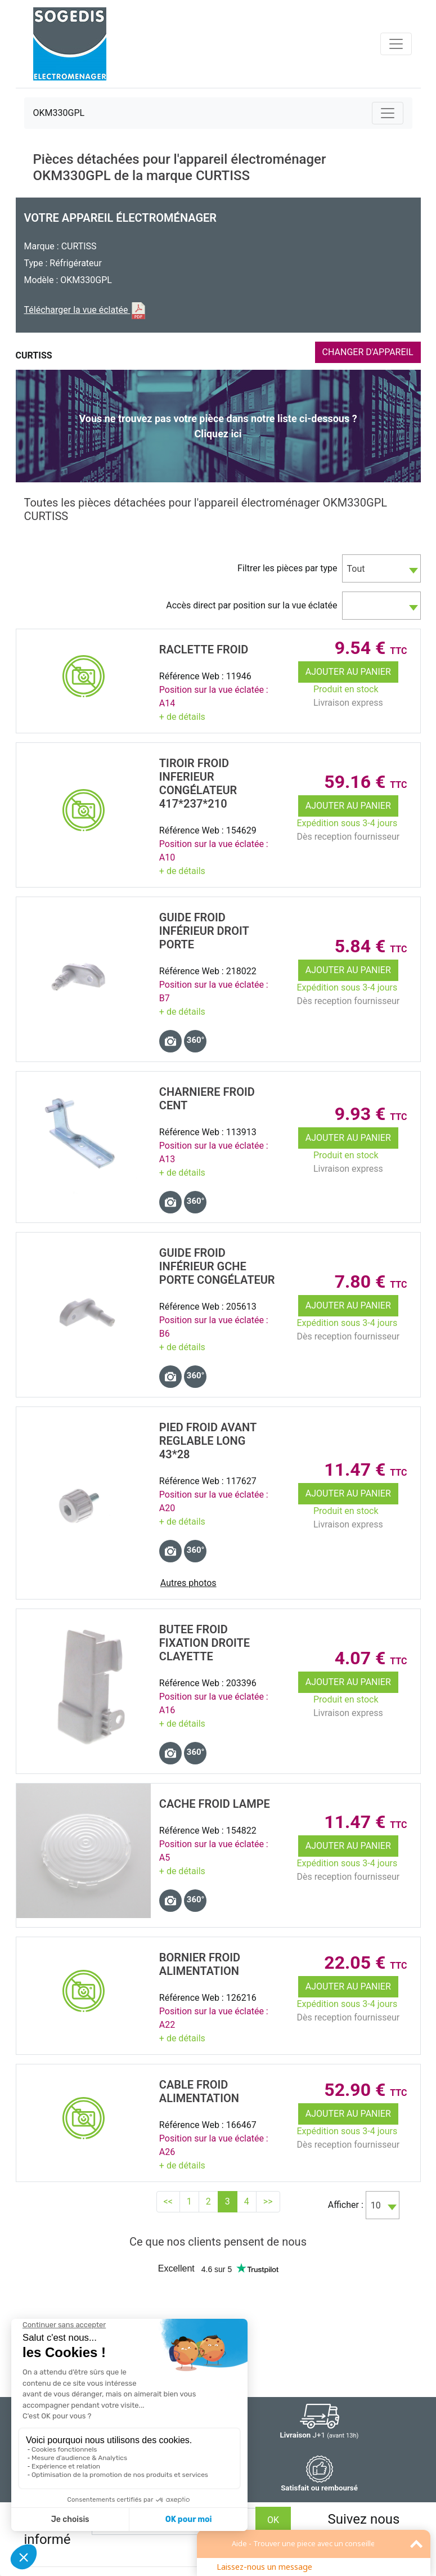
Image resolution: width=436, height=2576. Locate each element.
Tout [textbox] (356, 568)
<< (168, 2201)
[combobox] (381, 568)
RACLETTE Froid (204, 649)
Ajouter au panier (348, 671)
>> (268, 2201)
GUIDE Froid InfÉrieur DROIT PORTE (204, 931)
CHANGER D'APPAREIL (367, 352)
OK (273, 2520)
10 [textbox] (376, 2205)
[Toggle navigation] (396, 44)
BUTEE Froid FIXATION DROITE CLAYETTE (204, 1643)
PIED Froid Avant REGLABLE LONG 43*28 (208, 1441)
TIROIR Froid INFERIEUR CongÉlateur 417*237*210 (198, 783)
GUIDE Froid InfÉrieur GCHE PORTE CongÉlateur (217, 1266)
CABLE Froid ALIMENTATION (199, 2091)
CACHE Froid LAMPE (214, 1804)
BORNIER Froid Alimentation (199, 1964)
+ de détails (182, 716)
